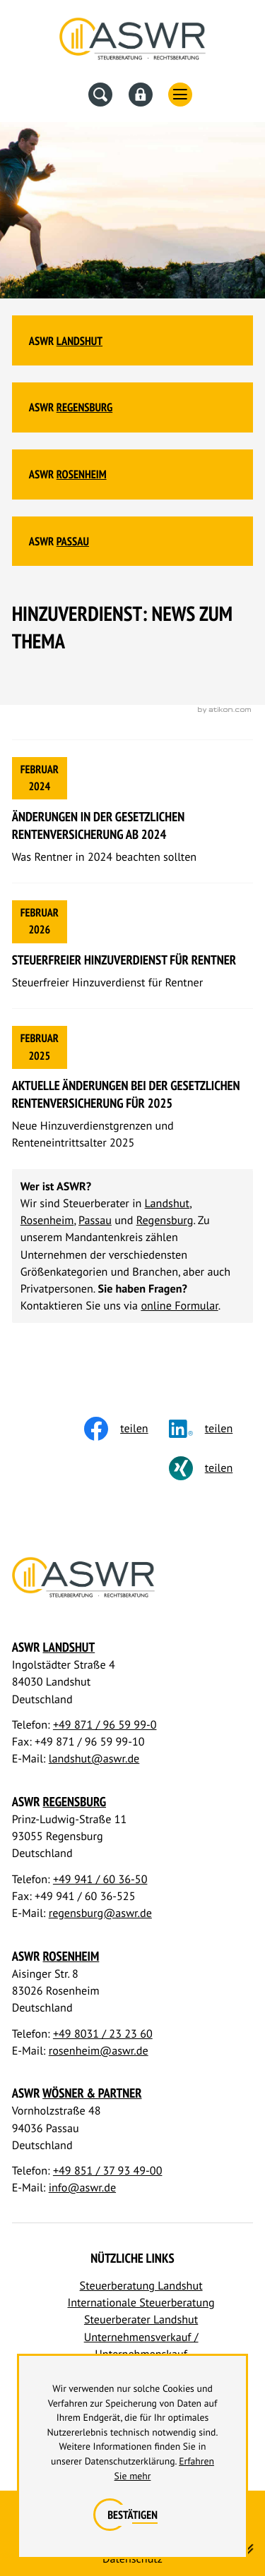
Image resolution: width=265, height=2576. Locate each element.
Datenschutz (132, 2559)
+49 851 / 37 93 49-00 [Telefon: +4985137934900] (108, 2171)
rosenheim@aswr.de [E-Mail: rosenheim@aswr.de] (98, 2051)
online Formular (179, 1306)
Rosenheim (82, 474)
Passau (73, 541)
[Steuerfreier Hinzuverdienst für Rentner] (133, 946)
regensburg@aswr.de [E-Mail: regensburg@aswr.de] (100, 1913)
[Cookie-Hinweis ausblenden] (132, 2515)
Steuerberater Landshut (141, 2320)
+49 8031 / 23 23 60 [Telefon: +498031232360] (103, 2034)
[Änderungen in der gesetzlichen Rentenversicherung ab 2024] (133, 811)
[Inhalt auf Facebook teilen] (126, 1428)
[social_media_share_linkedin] (211, 1428)
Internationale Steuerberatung (141, 2303)
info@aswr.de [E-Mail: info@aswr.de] (82, 2188)
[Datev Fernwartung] (141, 95)
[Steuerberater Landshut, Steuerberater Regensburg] (132, 42)
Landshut (79, 341)
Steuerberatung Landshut (141, 2286)
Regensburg (84, 407)
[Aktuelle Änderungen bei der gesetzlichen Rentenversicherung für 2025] (133, 1089)
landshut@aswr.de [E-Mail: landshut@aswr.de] (94, 1759)
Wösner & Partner (91, 2093)
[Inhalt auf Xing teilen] (211, 1468)
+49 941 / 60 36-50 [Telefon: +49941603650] (100, 1880)
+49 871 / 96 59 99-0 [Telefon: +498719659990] (105, 1725)
